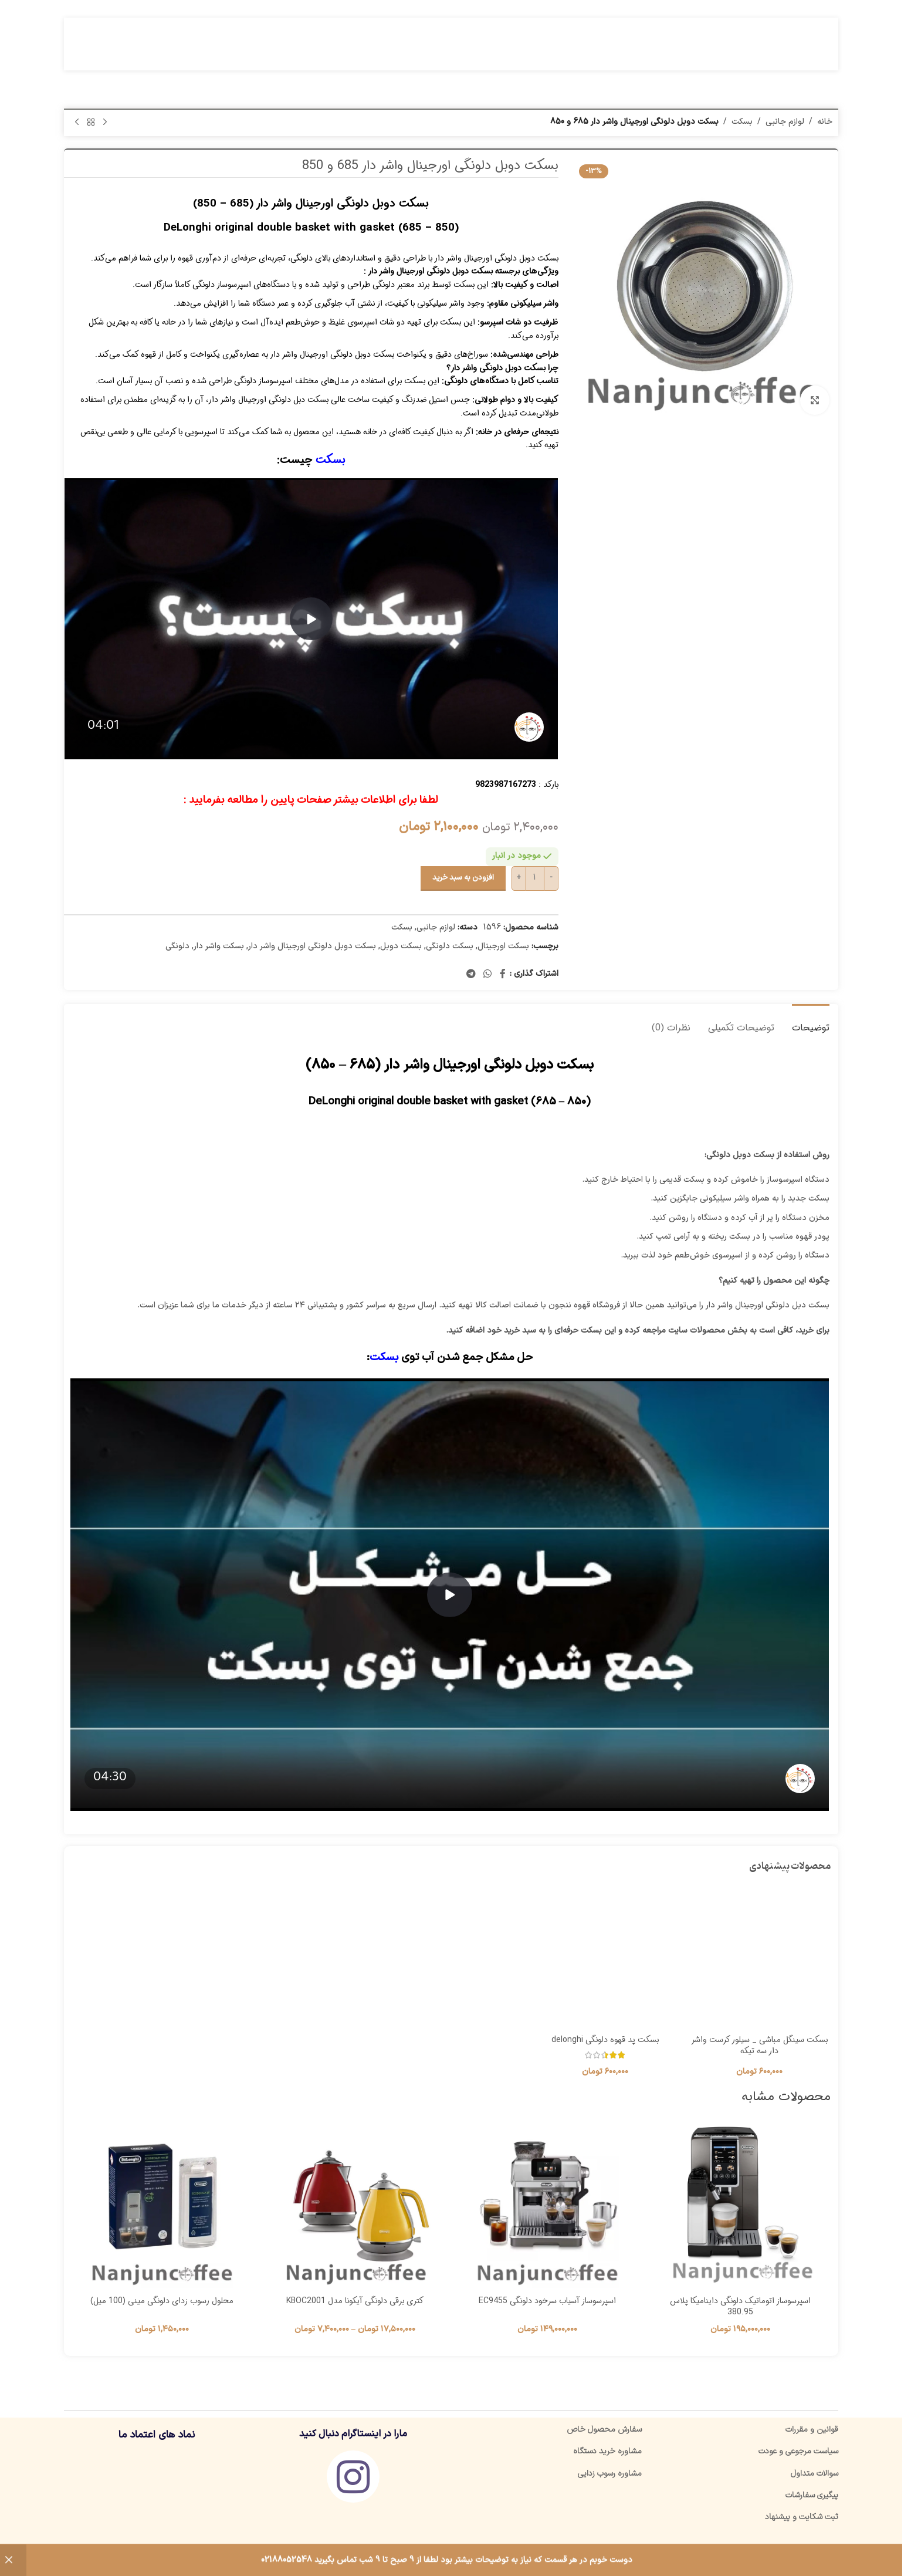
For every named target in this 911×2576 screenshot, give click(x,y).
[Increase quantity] (519, 878)
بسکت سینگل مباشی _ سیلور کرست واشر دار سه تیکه (759, 2045)
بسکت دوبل (401, 946)
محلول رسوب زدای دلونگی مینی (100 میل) (161, 2300)
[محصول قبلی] (105, 123)
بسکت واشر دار (219, 946)
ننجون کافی (718, 2557)
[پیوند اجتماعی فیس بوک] (503, 974)
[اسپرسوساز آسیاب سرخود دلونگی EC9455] (547, 2208)
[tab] (810, 1022)
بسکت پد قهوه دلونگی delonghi (605, 2039)
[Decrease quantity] (551, 878)
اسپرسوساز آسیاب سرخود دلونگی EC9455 (547, 2300)
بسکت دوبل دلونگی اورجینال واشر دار (312, 946)
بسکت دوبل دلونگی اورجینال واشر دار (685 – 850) (311, 203)
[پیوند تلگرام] (470, 974)
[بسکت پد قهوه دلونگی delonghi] (605, 1958)
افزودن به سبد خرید (463, 878)
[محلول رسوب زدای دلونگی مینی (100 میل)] (162, 2208)
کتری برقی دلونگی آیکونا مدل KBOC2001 (355, 2300)
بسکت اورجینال (503, 946)
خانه (824, 122)
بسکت (742, 122)
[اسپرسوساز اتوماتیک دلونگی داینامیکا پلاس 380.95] (740, 2208)
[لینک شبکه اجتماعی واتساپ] (487, 974)
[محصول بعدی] (77, 123)
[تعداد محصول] (535, 878)
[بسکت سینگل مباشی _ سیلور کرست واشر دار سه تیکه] (759, 1958)
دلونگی (177, 946)
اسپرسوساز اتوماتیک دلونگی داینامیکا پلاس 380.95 (740, 2306)
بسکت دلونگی (449, 946)
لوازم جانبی (785, 122)
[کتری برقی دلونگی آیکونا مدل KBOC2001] (355, 2208)
